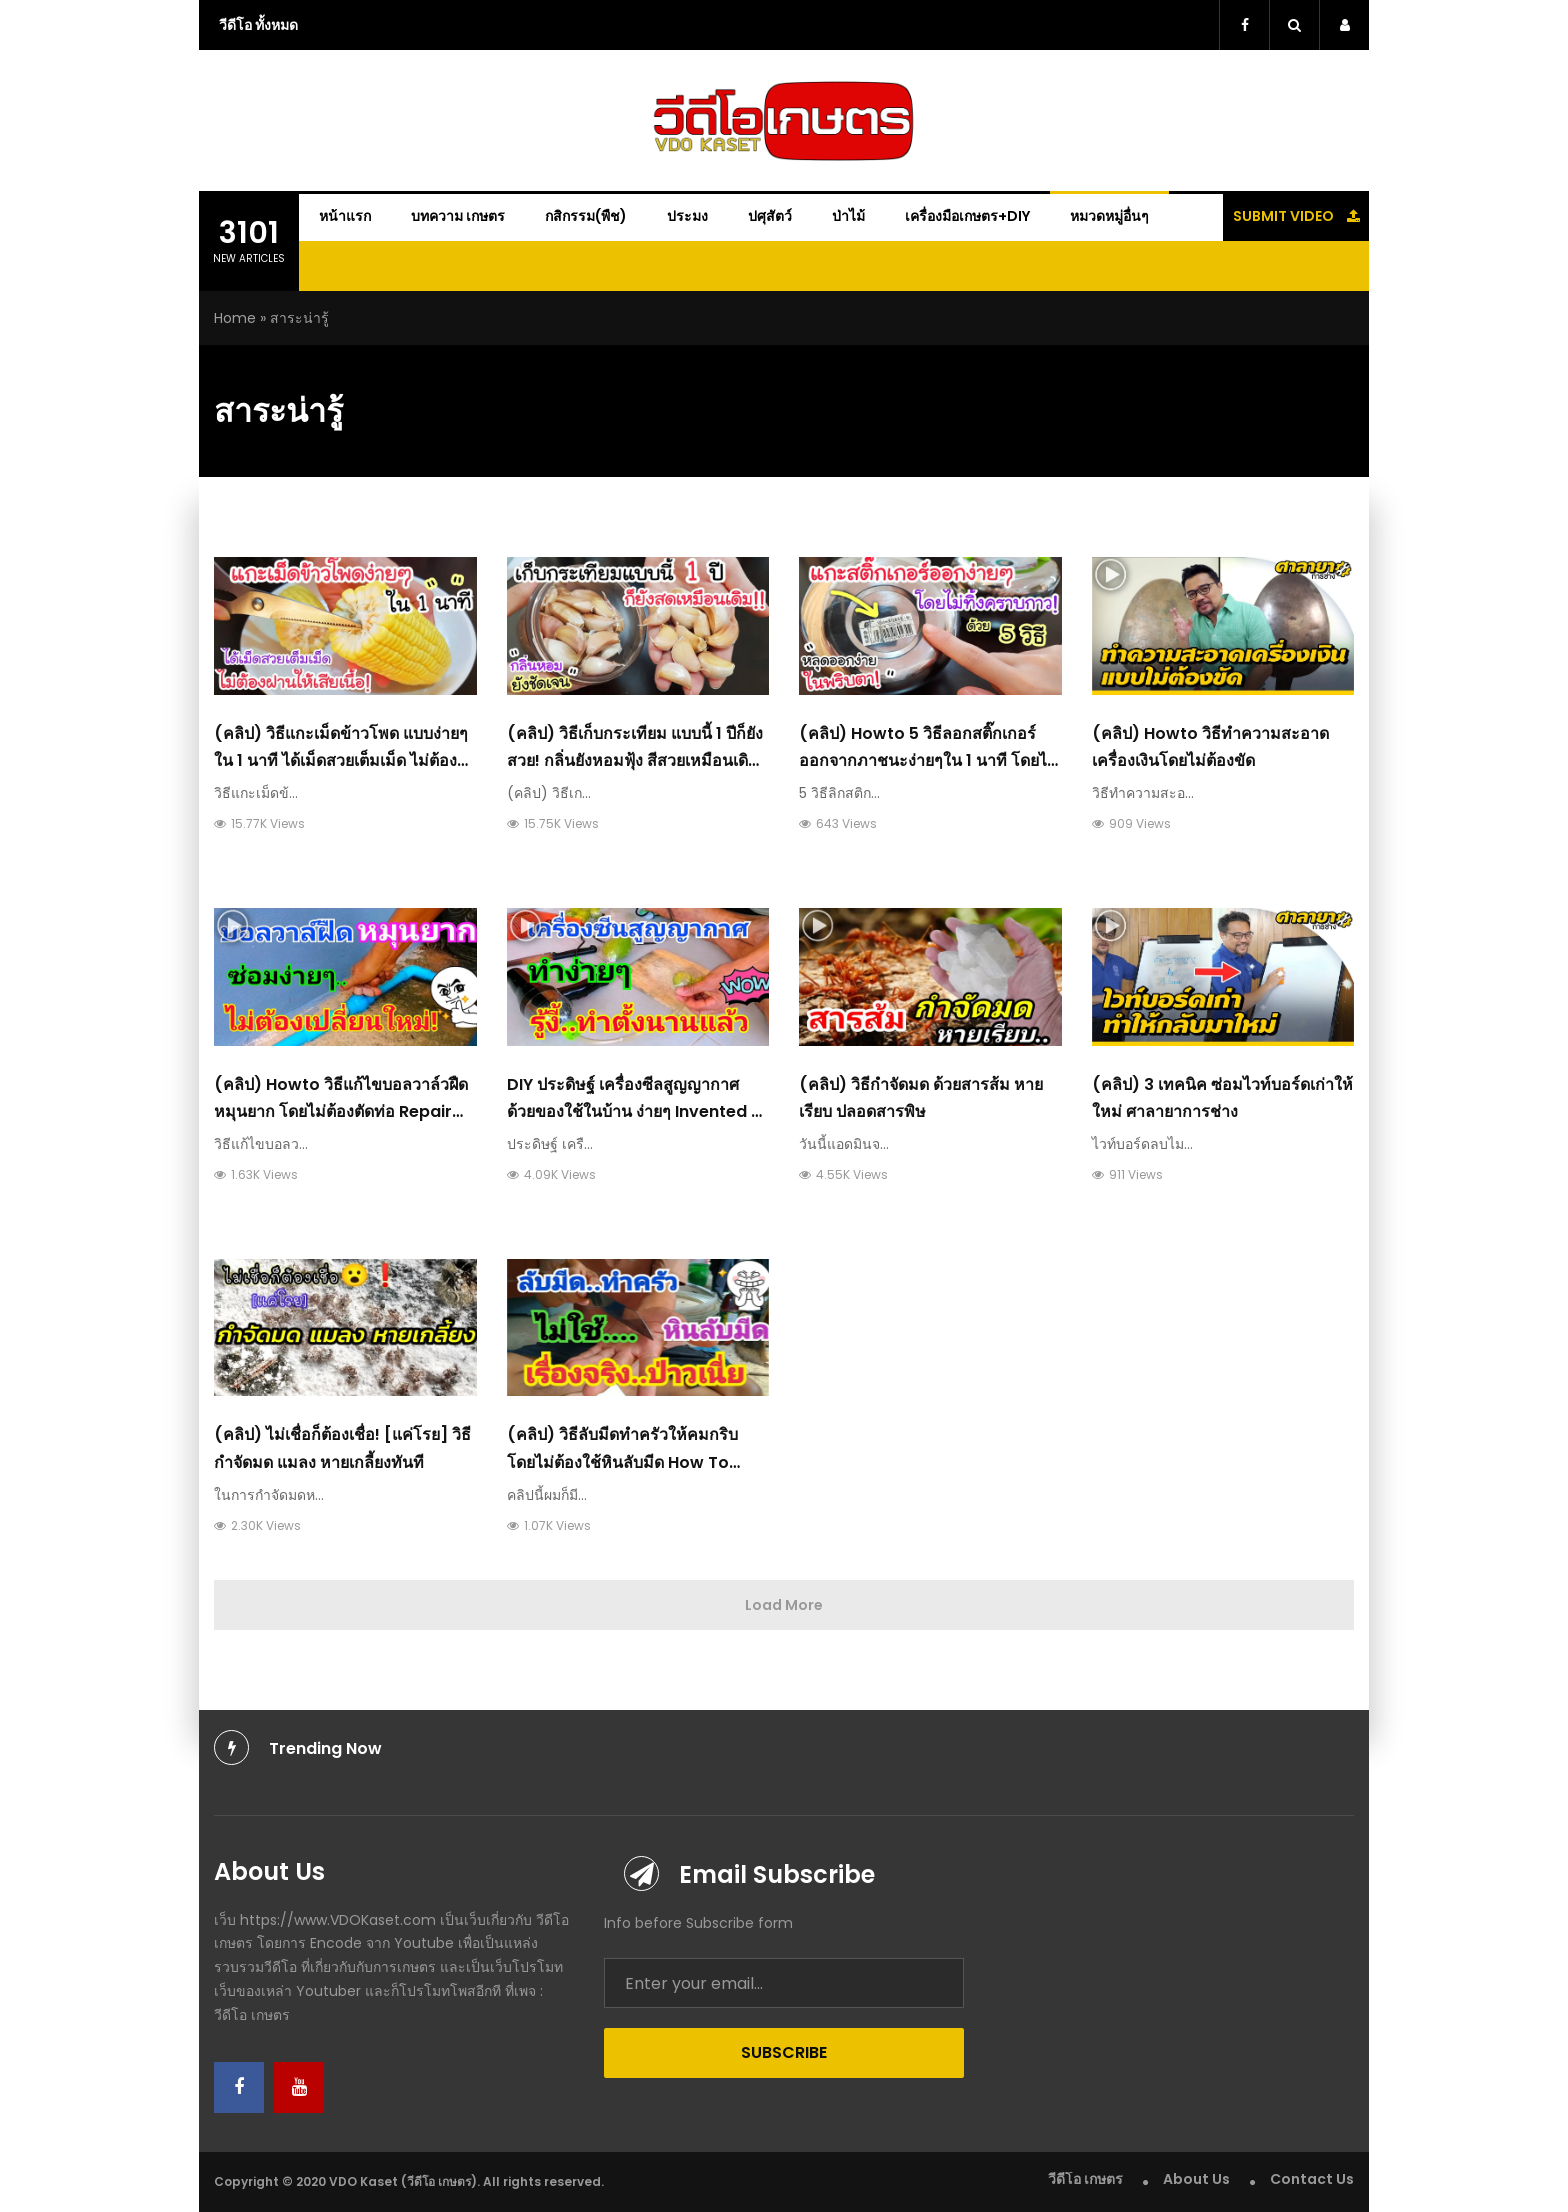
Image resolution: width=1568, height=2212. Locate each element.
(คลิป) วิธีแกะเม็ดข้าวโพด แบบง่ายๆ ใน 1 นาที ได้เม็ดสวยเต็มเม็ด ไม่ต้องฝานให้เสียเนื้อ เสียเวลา (341, 760)
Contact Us (1312, 2179)
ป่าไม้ (848, 216)
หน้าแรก (345, 216)
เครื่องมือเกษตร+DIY (967, 216)
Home (235, 318)
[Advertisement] (1468, 410)
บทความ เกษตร (458, 216)
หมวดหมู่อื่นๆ (1109, 216)
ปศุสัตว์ (770, 216)
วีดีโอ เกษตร (1085, 2179)
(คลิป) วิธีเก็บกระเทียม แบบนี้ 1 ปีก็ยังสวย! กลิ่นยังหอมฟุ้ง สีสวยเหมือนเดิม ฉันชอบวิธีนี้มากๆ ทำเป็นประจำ (635, 760)
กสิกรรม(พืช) (586, 216)
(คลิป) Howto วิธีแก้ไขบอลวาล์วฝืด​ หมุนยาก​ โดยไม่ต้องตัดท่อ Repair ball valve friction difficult (341, 1111)
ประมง (687, 216)
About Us (1196, 2179)
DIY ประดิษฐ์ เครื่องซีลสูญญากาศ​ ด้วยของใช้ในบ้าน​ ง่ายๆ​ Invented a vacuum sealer (634, 1111)
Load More (784, 1605)
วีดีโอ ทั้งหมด (258, 25)
